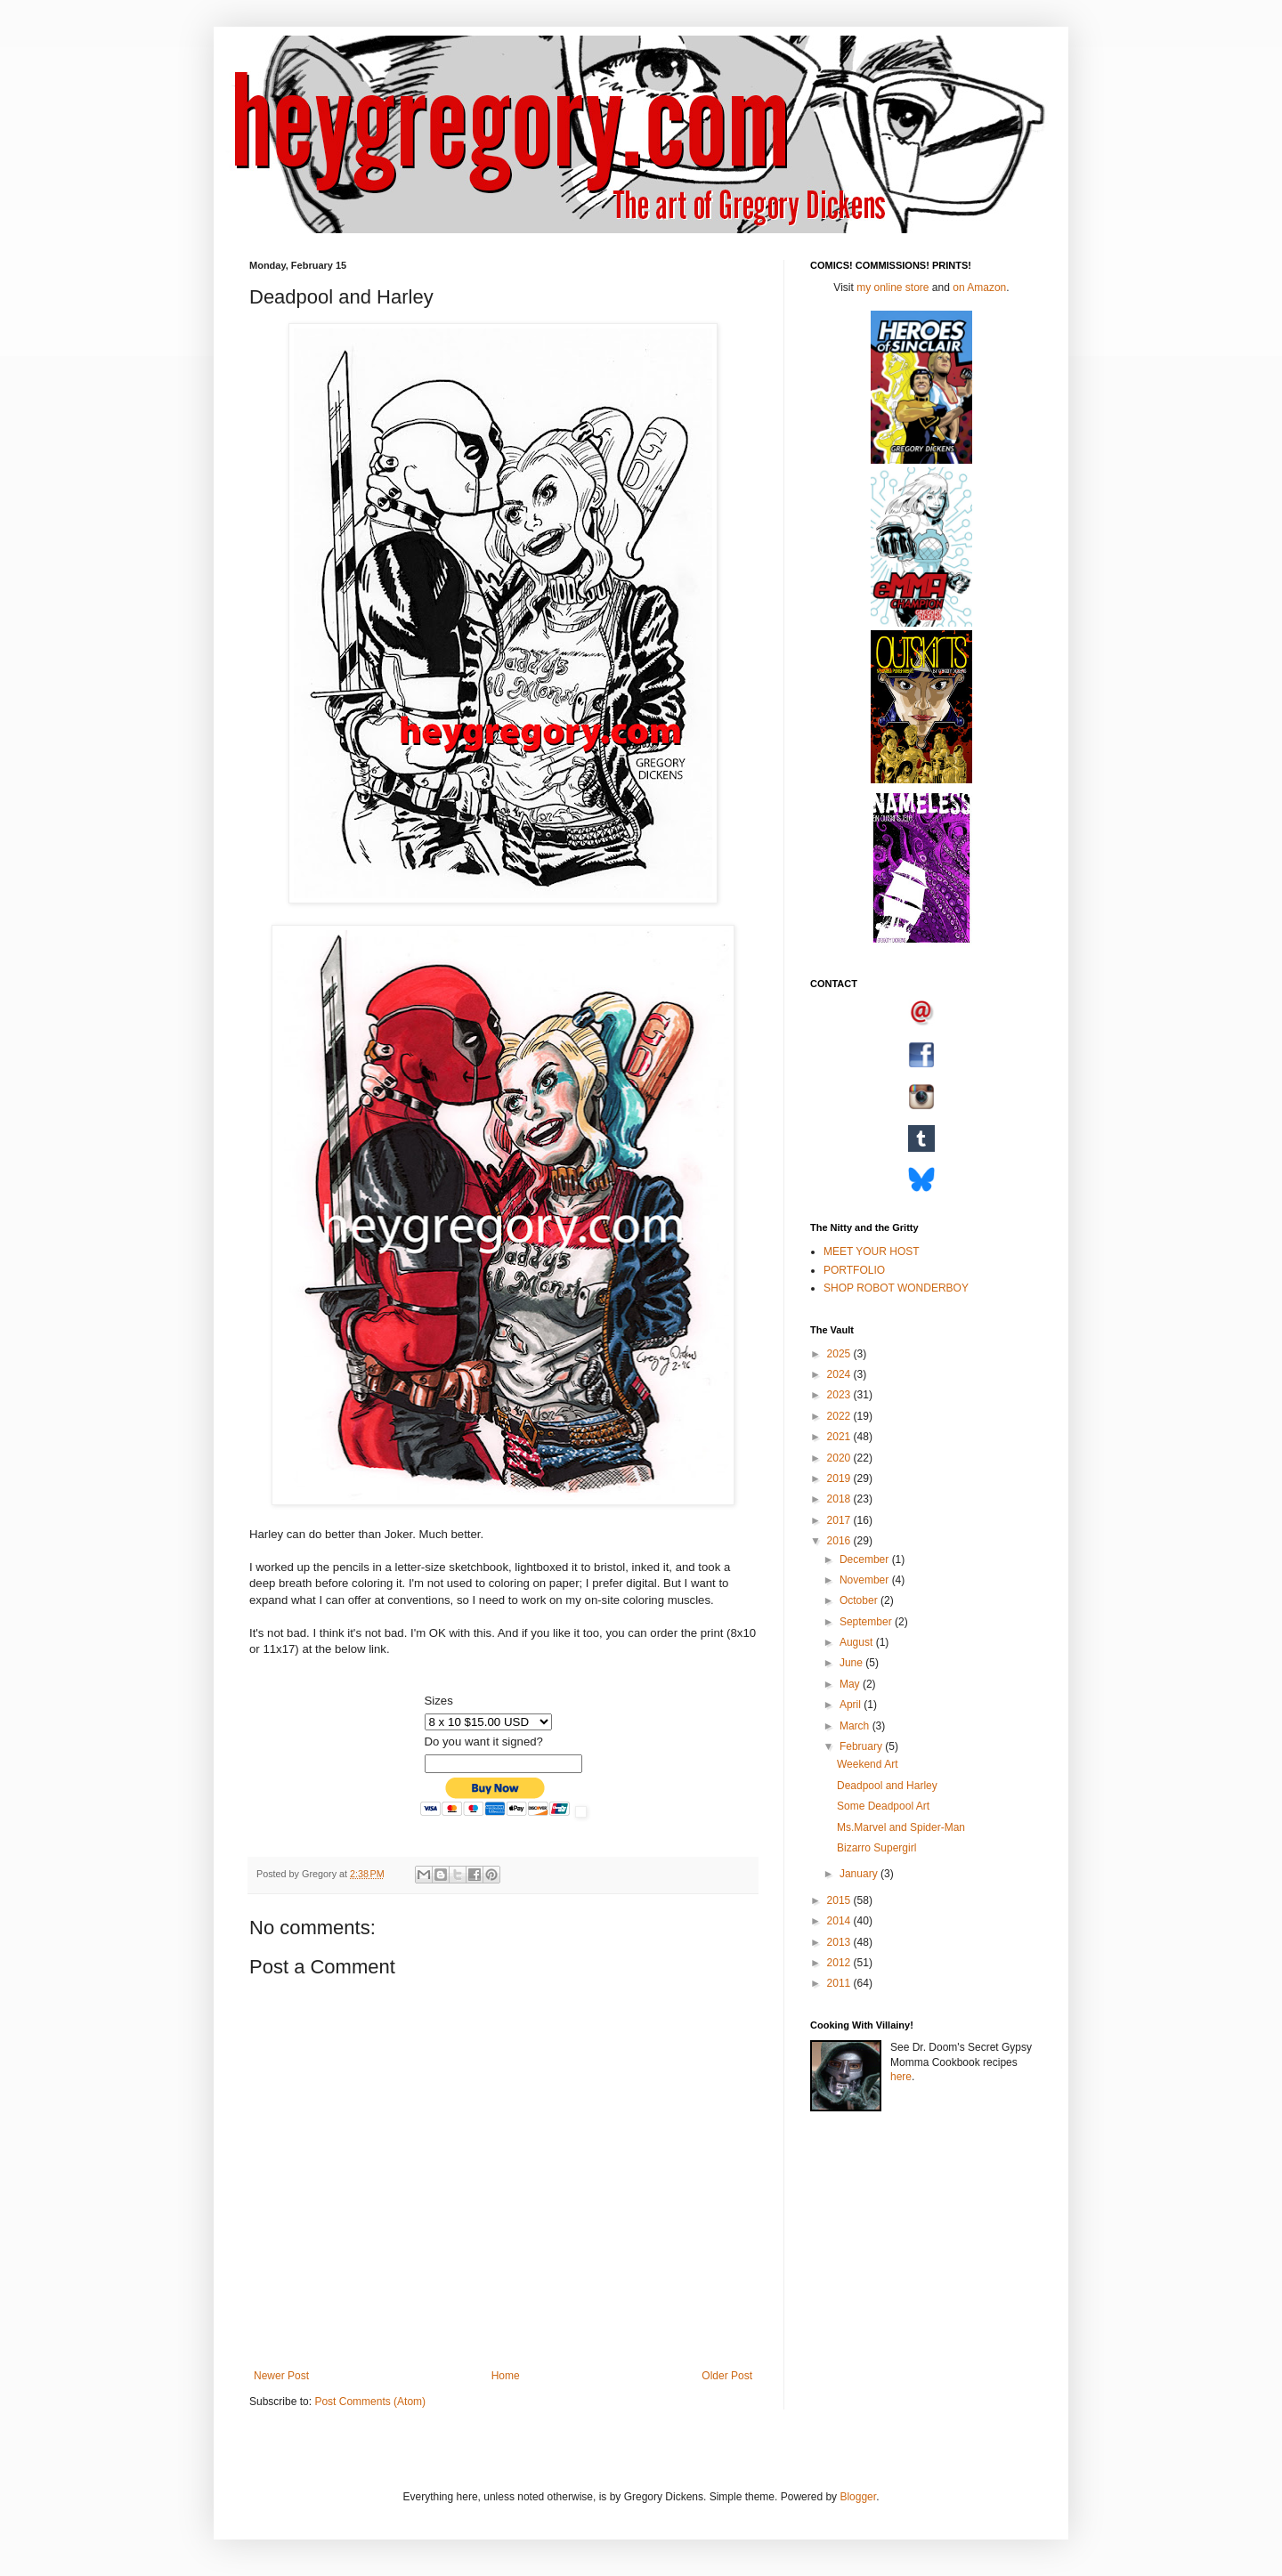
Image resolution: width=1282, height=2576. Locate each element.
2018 (840, 1499)
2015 (840, 1900)
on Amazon (979, 287)
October (860, 1600)
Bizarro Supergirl (876, 1848)
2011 (840, 1983)
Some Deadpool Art (883, 1806)
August (858, 1642)
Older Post (727, 2375)
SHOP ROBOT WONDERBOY (896, 1288)
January (860, 1873)
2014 (840, 1921)
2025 (840, 1354)
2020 (840, 1458)
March (856, 1726)
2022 (840, 1416)
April (852, 1704)
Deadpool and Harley (887, 1785)
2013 (840, 1942)
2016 (840, 1541)
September (867, 1622)
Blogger (858, 2497)
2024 (840, 1374)
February (862, 1746)
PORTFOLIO (854, 1270)
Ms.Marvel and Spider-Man (901, 1827)
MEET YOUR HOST (872, 1251)
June (852, 1663)
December (866, 1559)
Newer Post (281, 2375)
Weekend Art (867, 1764)
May (851, 1684)
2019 (840, 1478)
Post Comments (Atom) (370, 2401)
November (866, 1580)
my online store (892, 287)
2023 (840, 1395)
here (901, 2076)
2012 (840, 1962)
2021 (840, 1436)
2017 (840, 1520)
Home (505, 2375)
